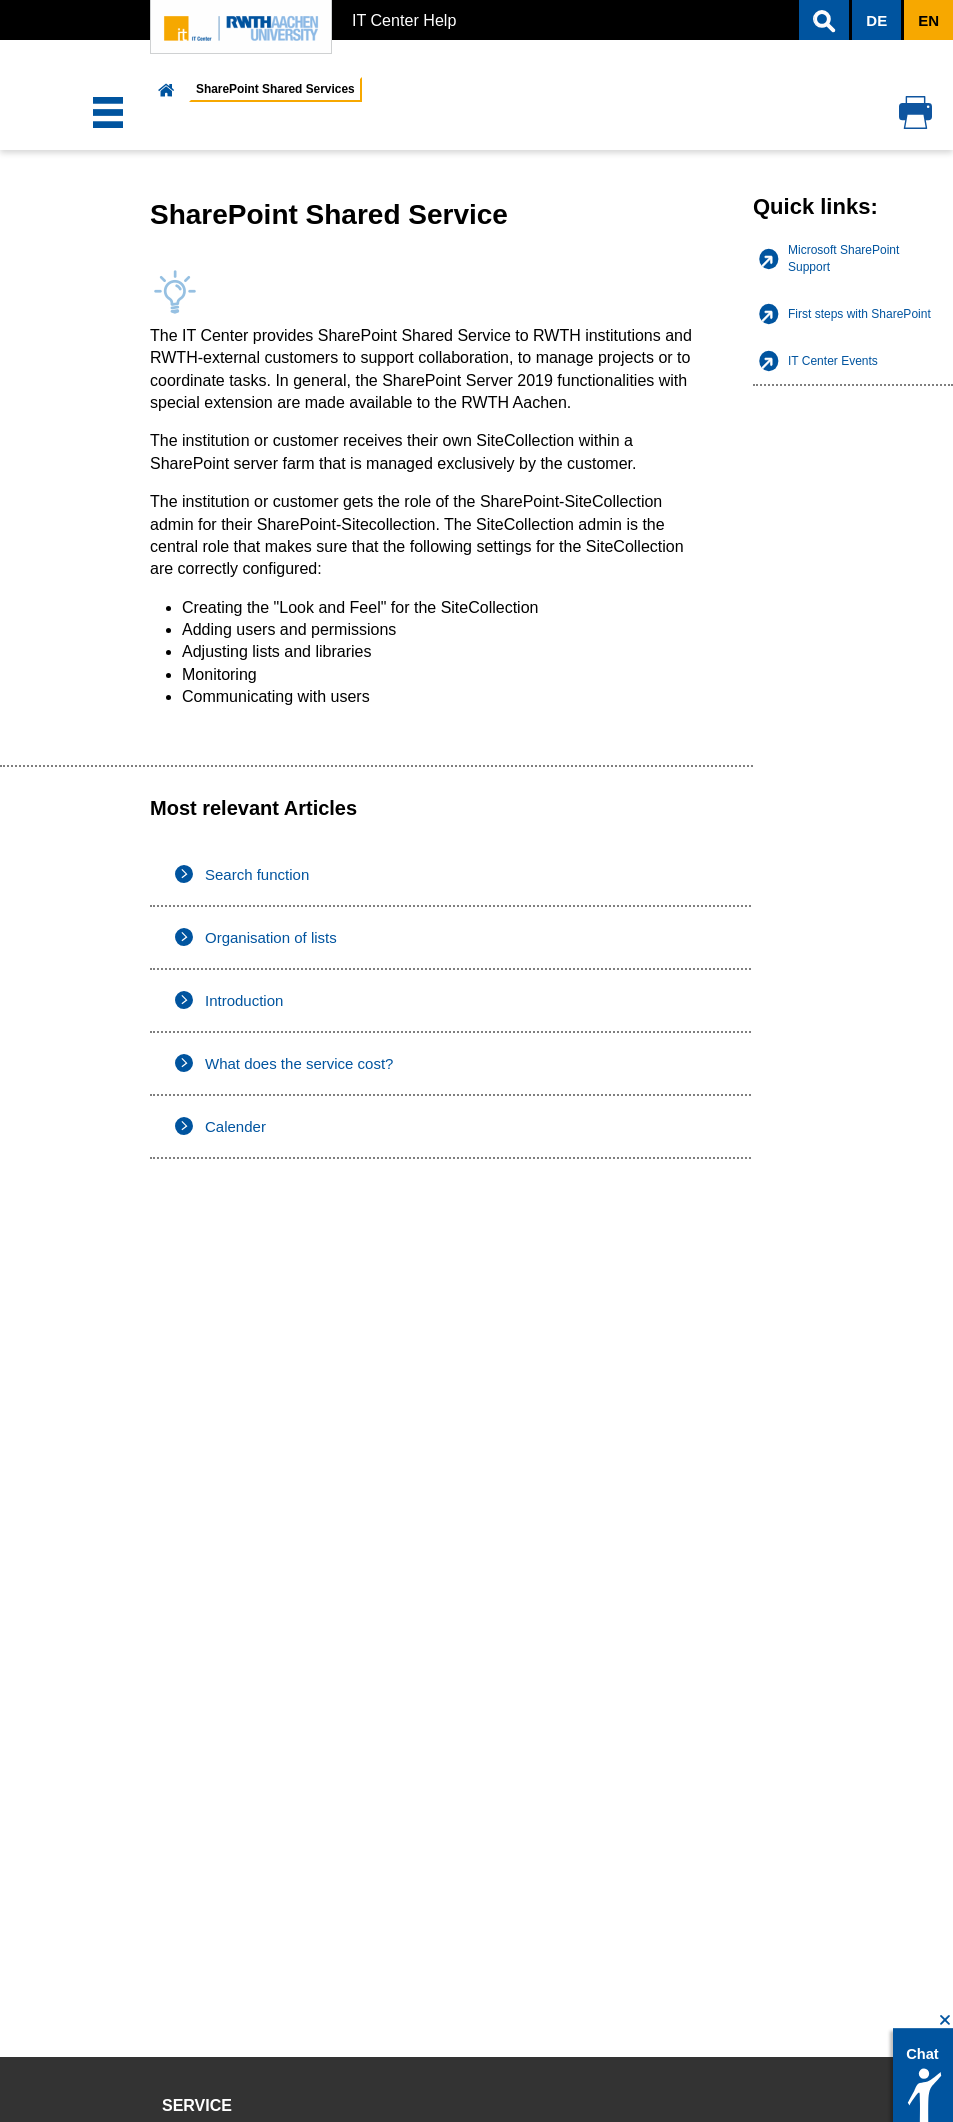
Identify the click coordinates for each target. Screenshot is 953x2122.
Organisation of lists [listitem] (271, 937)
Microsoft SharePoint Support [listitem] (843, 258)
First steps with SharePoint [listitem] (859, 314)
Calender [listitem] (235, 1126)
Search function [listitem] (257, 874)
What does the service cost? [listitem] (299, 1063)
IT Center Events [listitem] (833, 361)
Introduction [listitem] (244, 1000)
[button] (824, 20)
